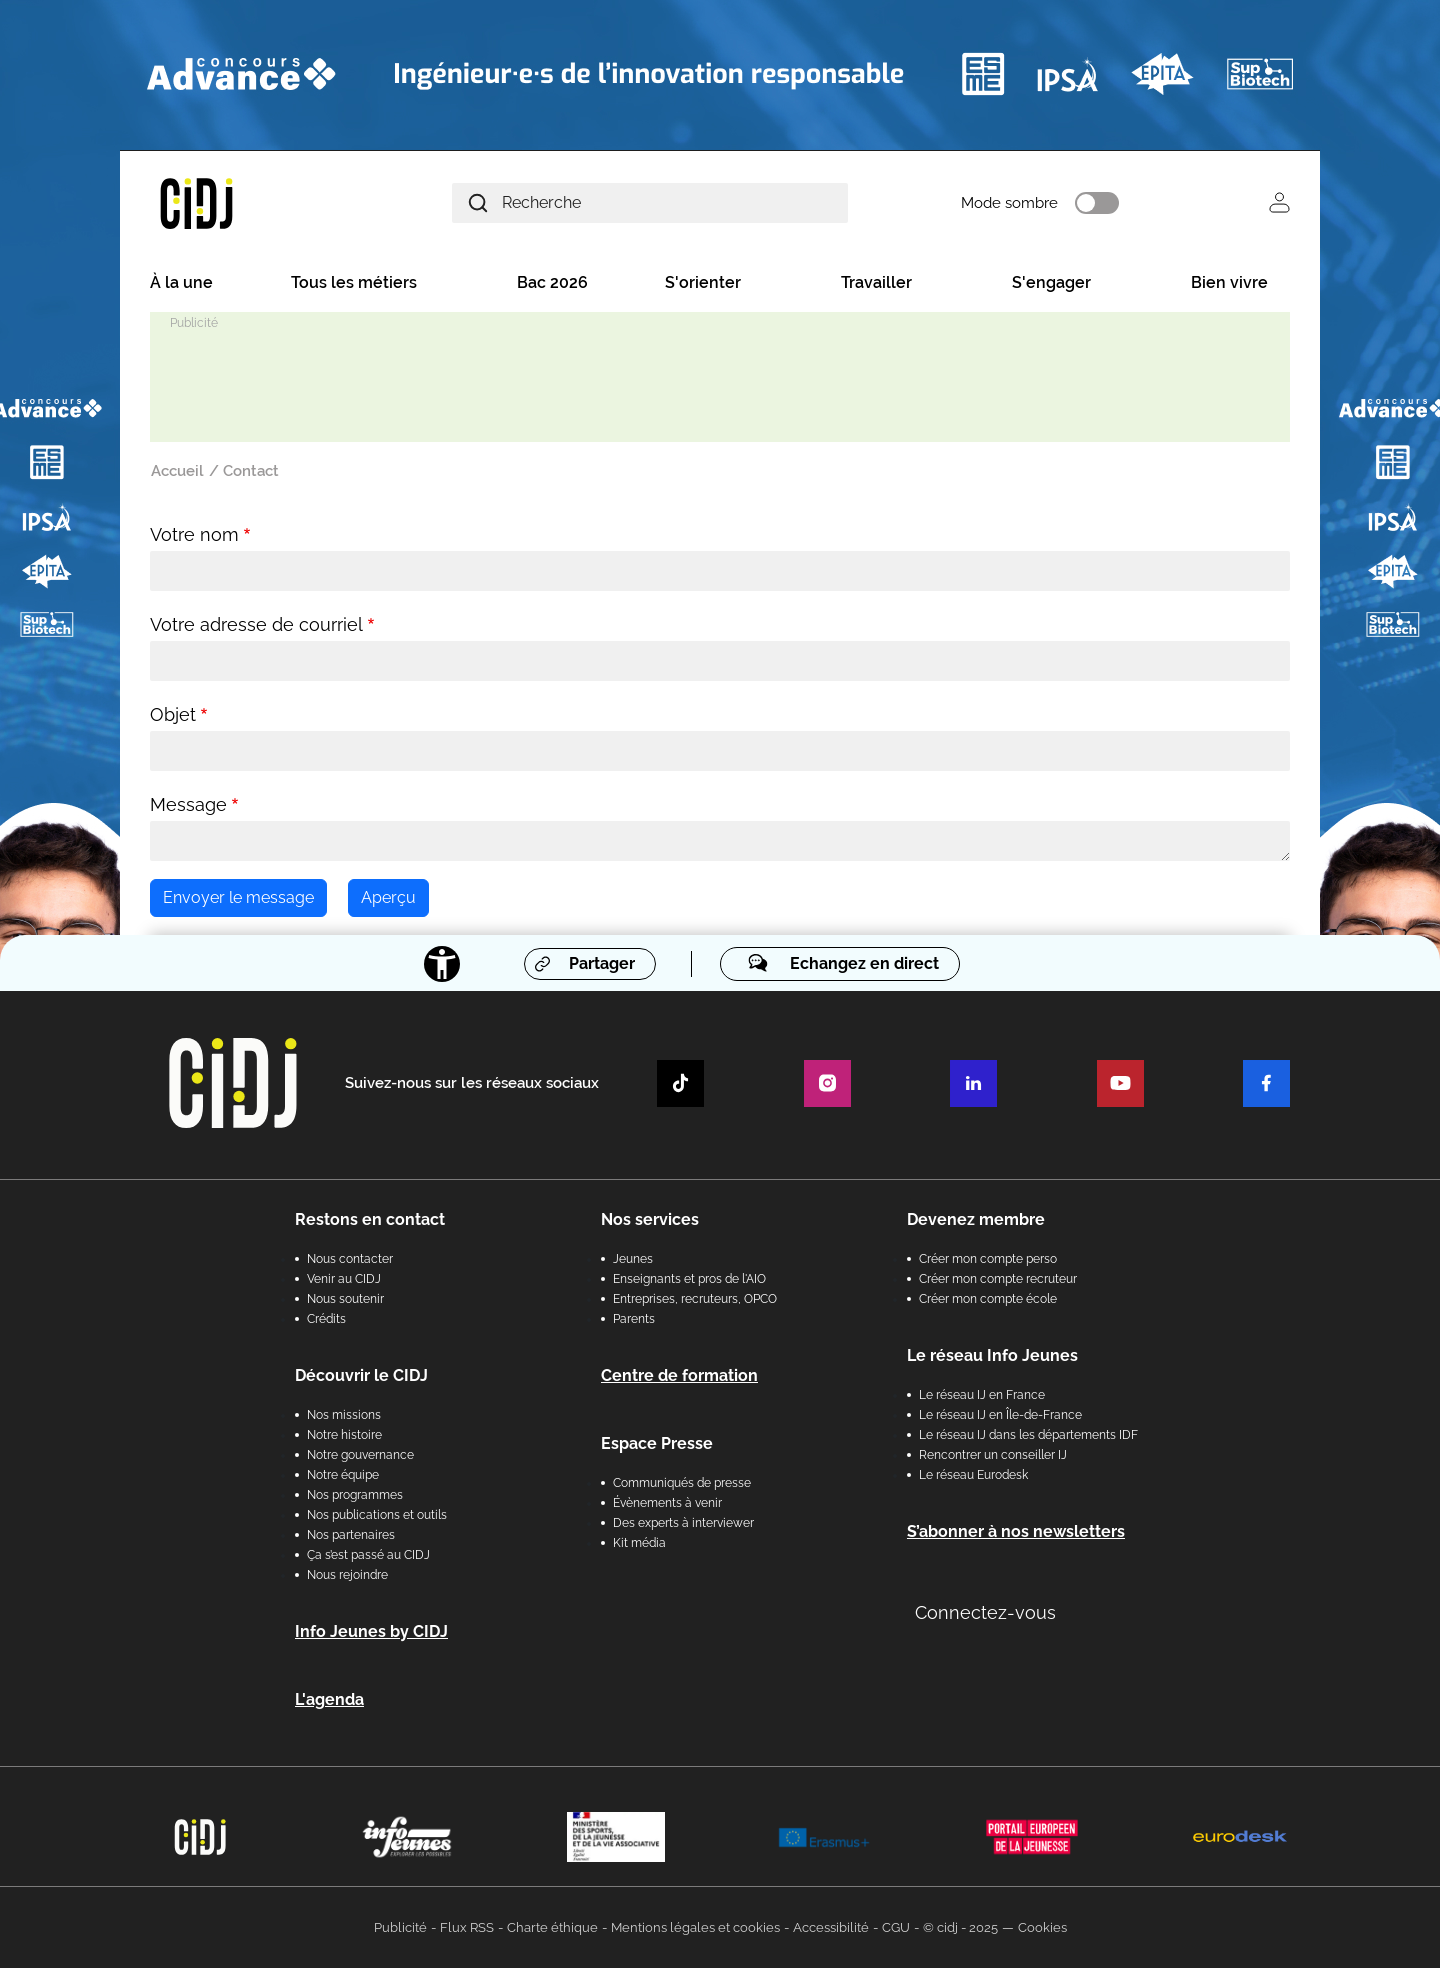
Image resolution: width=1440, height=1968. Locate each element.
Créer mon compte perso (988, 1259)
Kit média (639, 1543)
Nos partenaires (351, 1535)
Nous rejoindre (347, 1575)
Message (188, 804)
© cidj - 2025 (960, 1927)
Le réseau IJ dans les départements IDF (1028, 1435)
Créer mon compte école (988, 1299)
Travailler (876, 282)
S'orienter (703, 282)
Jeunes (633, 1259)
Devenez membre (976, 1219)
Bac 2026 (552, 282)
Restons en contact (370, 1219)
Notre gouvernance (360, 1455)
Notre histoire (344, 1435)
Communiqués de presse (682, 1483)
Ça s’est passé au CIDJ (368, 1555)
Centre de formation (679, 1375)
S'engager (1051, 282)
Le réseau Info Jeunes (992, 1355)
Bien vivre (1229, 282)
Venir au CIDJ (344, 1279)
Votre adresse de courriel (256, 624)
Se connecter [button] (1279, 202)
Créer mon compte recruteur (998, 1279)
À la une (181, 282)
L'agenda (329, 1699)
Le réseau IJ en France (982, 1395)
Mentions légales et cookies (695, 1927)
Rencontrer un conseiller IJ (993, 1455)
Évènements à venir (667, 1503)
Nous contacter (350, 1259)
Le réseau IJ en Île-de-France (1000, 1415)
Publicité (400, 1927)
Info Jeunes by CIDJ (371, 1631)
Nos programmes (355, 1495)
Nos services (650, 1219)
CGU (896, 1927)
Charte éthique (552, 1927)
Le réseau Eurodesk (973, 1475)
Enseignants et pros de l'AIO (689, 1279)
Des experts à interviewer (683, 1523)
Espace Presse (657, 1443)
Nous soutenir (345, 1299)
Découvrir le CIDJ (361, 1375)
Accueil (177, 471)
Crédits (326, 1319)
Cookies (1042, 1927)
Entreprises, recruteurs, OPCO (695, 1299)
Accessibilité (831, 1927)
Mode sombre (1009, 203)
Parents (634, 1319)
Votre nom (194, 534)
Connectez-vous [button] (985, 1612)
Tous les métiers (354, 282)
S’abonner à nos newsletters (1016, 1531)
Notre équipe (343, 1475)
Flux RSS (467, 1927)
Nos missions (344, 1415)
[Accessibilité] (442, 964)
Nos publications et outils (377, 1515)
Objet (173, 714)
